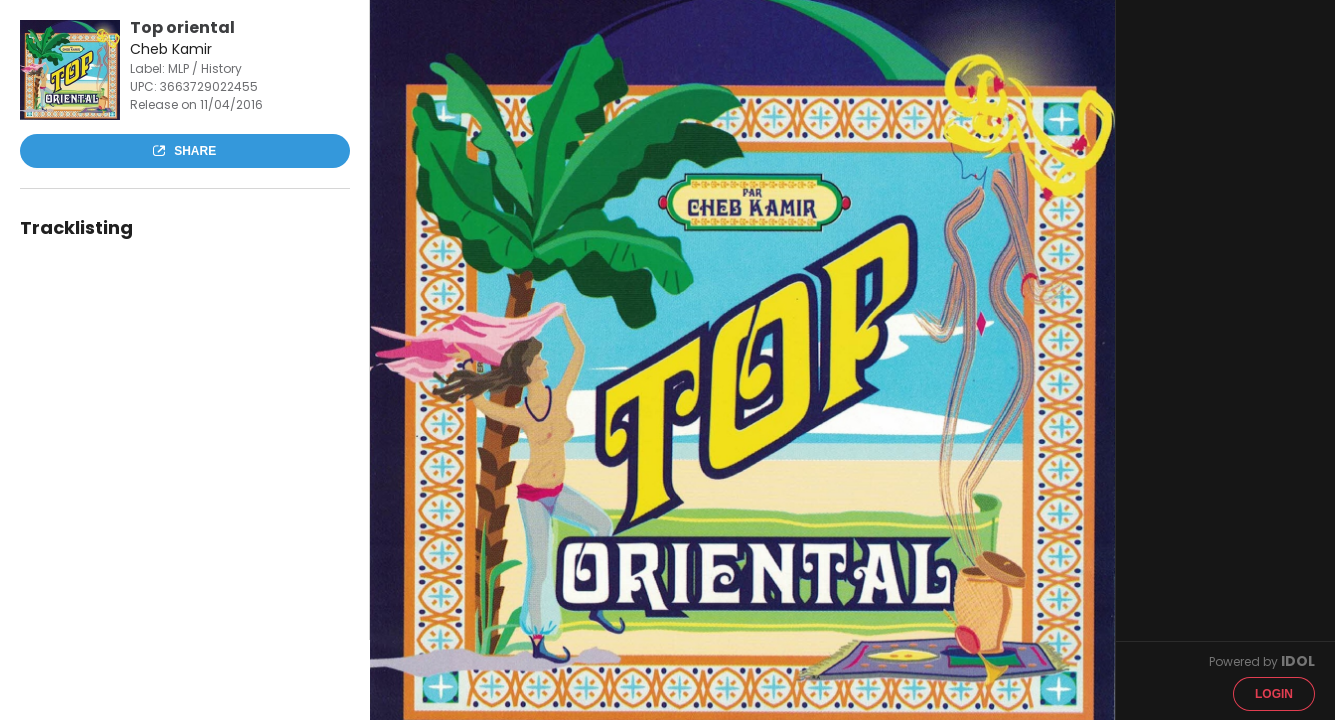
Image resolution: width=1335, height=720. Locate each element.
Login (1274, 694)
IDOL (1298, 661)
